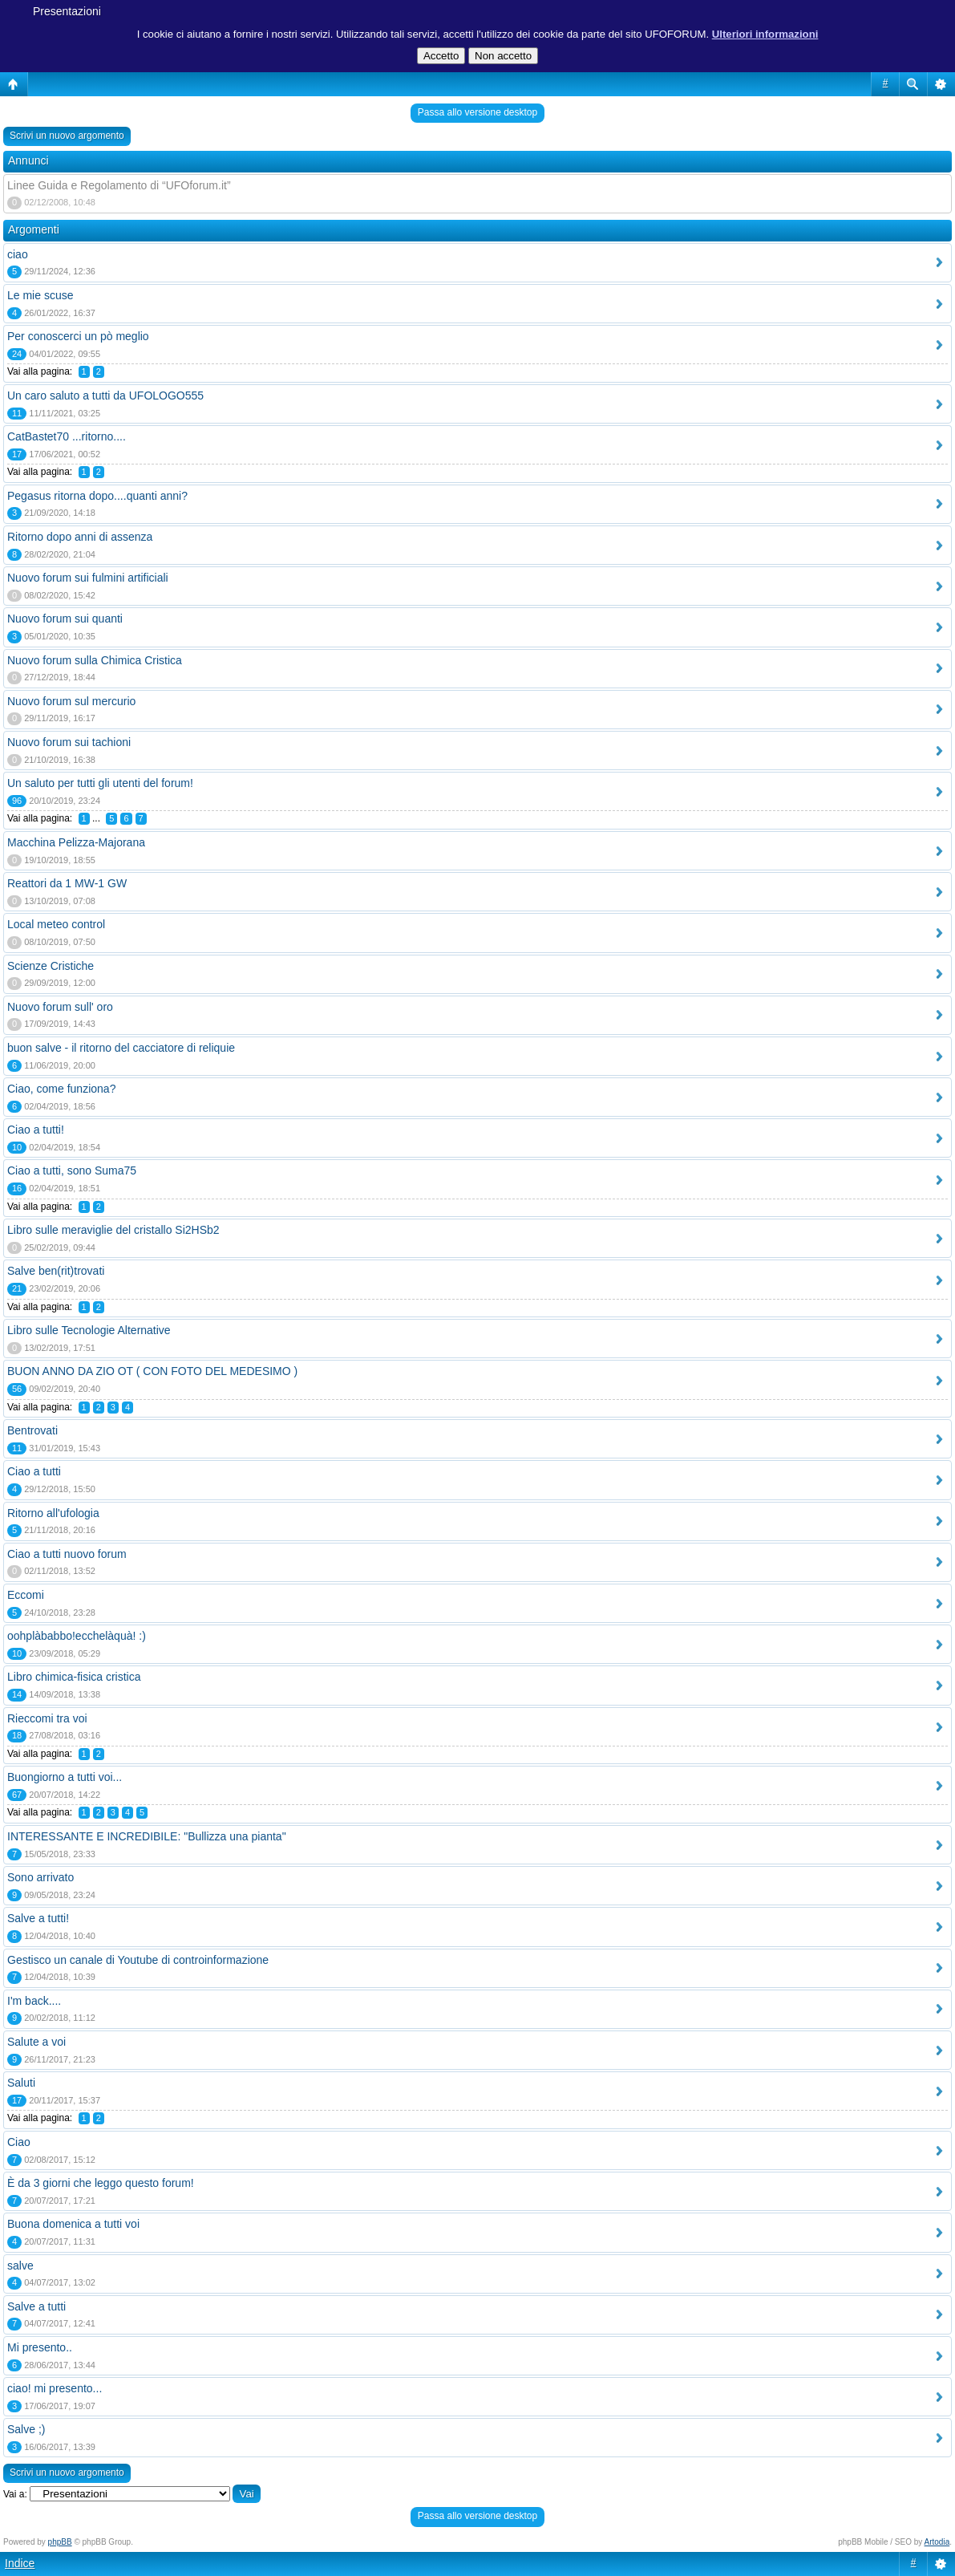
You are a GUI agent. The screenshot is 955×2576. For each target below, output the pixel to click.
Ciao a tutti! (35, 1129)
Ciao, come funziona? (61, 1088)
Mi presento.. (39, 2347)
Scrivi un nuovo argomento (67, 135)
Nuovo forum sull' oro (60, 1006)
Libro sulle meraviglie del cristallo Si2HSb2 (113, 1229)
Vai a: (15, 2494)
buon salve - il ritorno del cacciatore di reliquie (121, 1047)
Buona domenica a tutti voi (73, 2223)
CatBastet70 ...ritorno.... (66, 436)
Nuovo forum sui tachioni (69, 742)
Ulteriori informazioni (765, 34)
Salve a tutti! (38, 1918)
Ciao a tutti (34, 1471)
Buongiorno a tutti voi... (64, 1777)
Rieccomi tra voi (47, 1718)
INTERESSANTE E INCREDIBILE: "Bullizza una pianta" (146, 1836)
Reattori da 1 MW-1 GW (67, 883)
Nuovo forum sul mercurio (71, 701)
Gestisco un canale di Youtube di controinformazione (138, 1959)
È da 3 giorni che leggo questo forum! (100, 2182)
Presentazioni (67, 11)
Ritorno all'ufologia (53, 1513)
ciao (17, 254)
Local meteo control (56, 924)
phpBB (60, 2541)
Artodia (937, 2541)
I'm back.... (34, 2000)
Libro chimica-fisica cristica (73, 1676)
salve (20, 2265)
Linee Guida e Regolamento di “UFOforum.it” (119, 185)
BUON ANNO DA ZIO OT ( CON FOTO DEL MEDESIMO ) (152, 1371)
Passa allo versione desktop (477, 112)
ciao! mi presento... (54, 2388)
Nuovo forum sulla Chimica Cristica (94, 660)
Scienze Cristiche (50, 965)
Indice (19, 2563)
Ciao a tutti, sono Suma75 (71, 1170)
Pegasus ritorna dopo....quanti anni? (97, 495)
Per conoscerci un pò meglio (78, 336)
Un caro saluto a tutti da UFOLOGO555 (105, 395)
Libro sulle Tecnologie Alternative (89, 1330)
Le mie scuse (40, 295)
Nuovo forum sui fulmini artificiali (87, 577)
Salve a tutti (36, 2306)
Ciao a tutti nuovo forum (67, 1554)
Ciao (18, 2142)
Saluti (21, 2082)
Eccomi (25, 1594)
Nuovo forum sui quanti (65, 618)
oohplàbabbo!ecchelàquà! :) (76, 1635)
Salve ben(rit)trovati (55, 1270)
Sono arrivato (40, 1877)
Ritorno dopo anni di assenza (79, 536)
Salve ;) (26, 2429)
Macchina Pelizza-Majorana (76, 842)
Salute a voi (36, 2041)
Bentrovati (32, 1430)
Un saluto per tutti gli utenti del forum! (100, 783)
